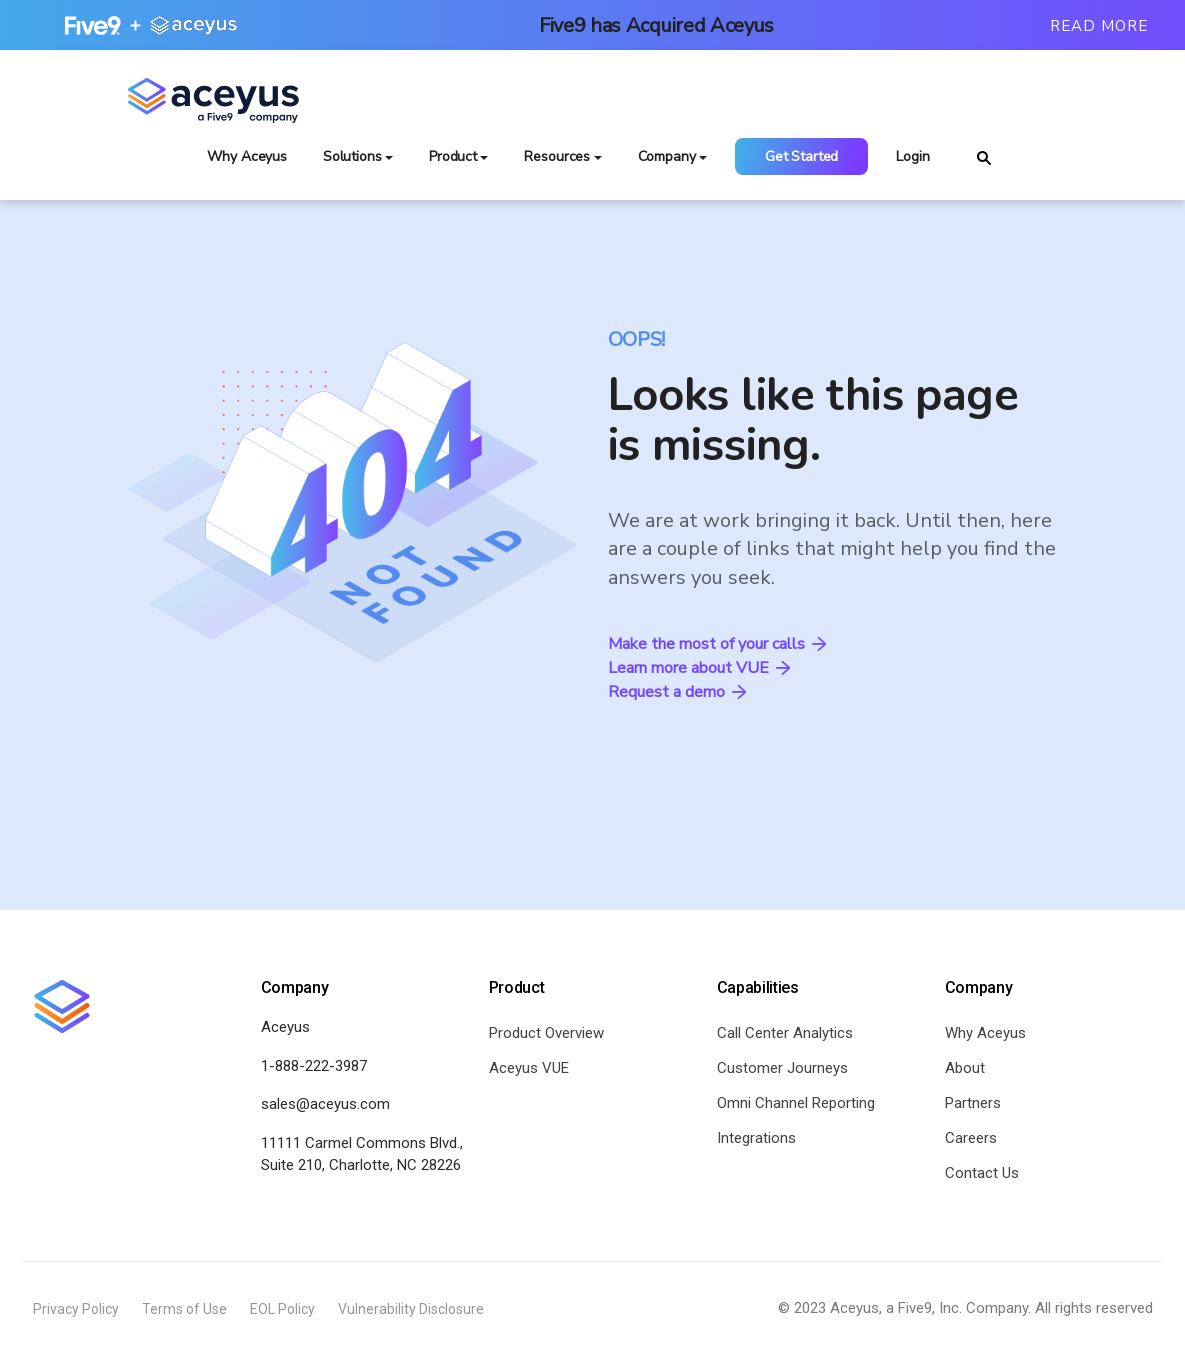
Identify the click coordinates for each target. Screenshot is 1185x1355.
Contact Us (982, 1173)
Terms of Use (184, 1309)
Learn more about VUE (699, 668)
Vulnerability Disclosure (411, 1309)
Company (667, 156)
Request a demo (677, 692)
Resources (557, 156)
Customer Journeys (782, 1068)
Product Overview (546, 1033)
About (965, 1068)
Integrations (756, 1138)
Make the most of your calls (717, 644)
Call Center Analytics (785, 1033)
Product (453, 156)
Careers (971, 1138)
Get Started (801, 156)
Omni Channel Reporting (796, 1103)
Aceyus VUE (529, 1068)
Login (912, 156)
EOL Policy (282, 1309)
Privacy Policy (76, 1309)
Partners (973, 1103)
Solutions (352, 156)
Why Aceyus (246, 156)
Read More (1099, 26)
